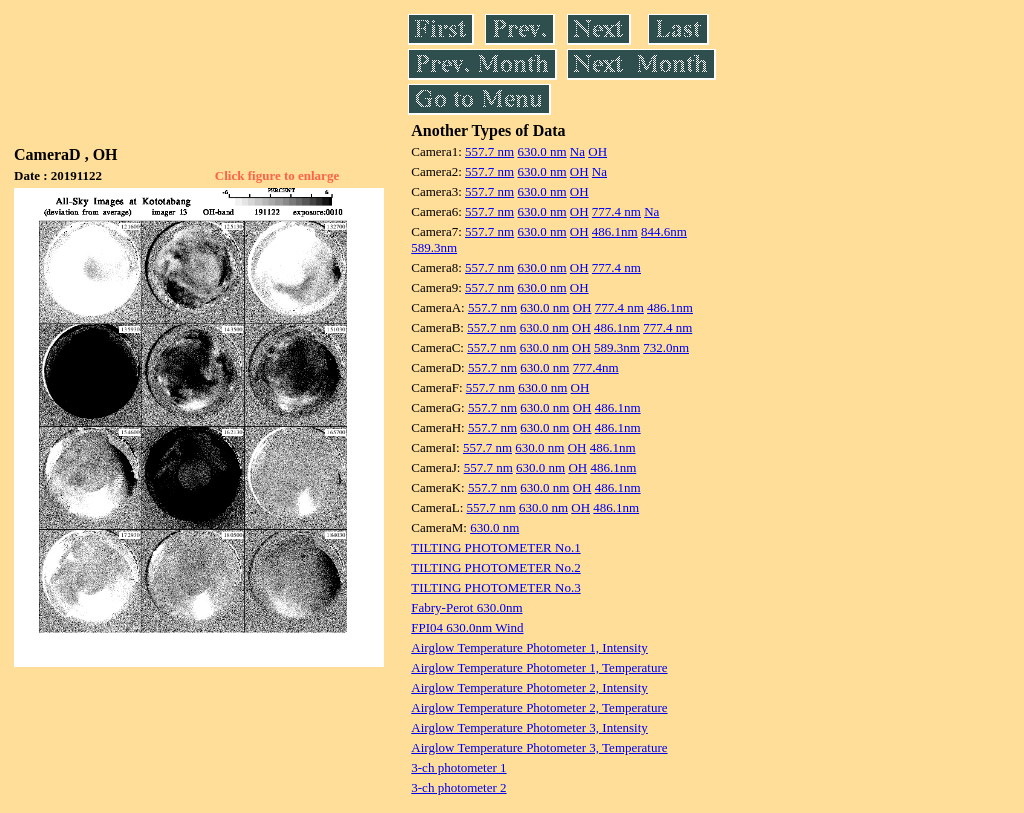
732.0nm (666, 347)
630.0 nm (541, 151)
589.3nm (434, 247)
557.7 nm (489, 151)
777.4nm (596, 367)
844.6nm (664, 231)
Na (577, 151)
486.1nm (615, 231)
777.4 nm (616, 211)
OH (597, 151)
